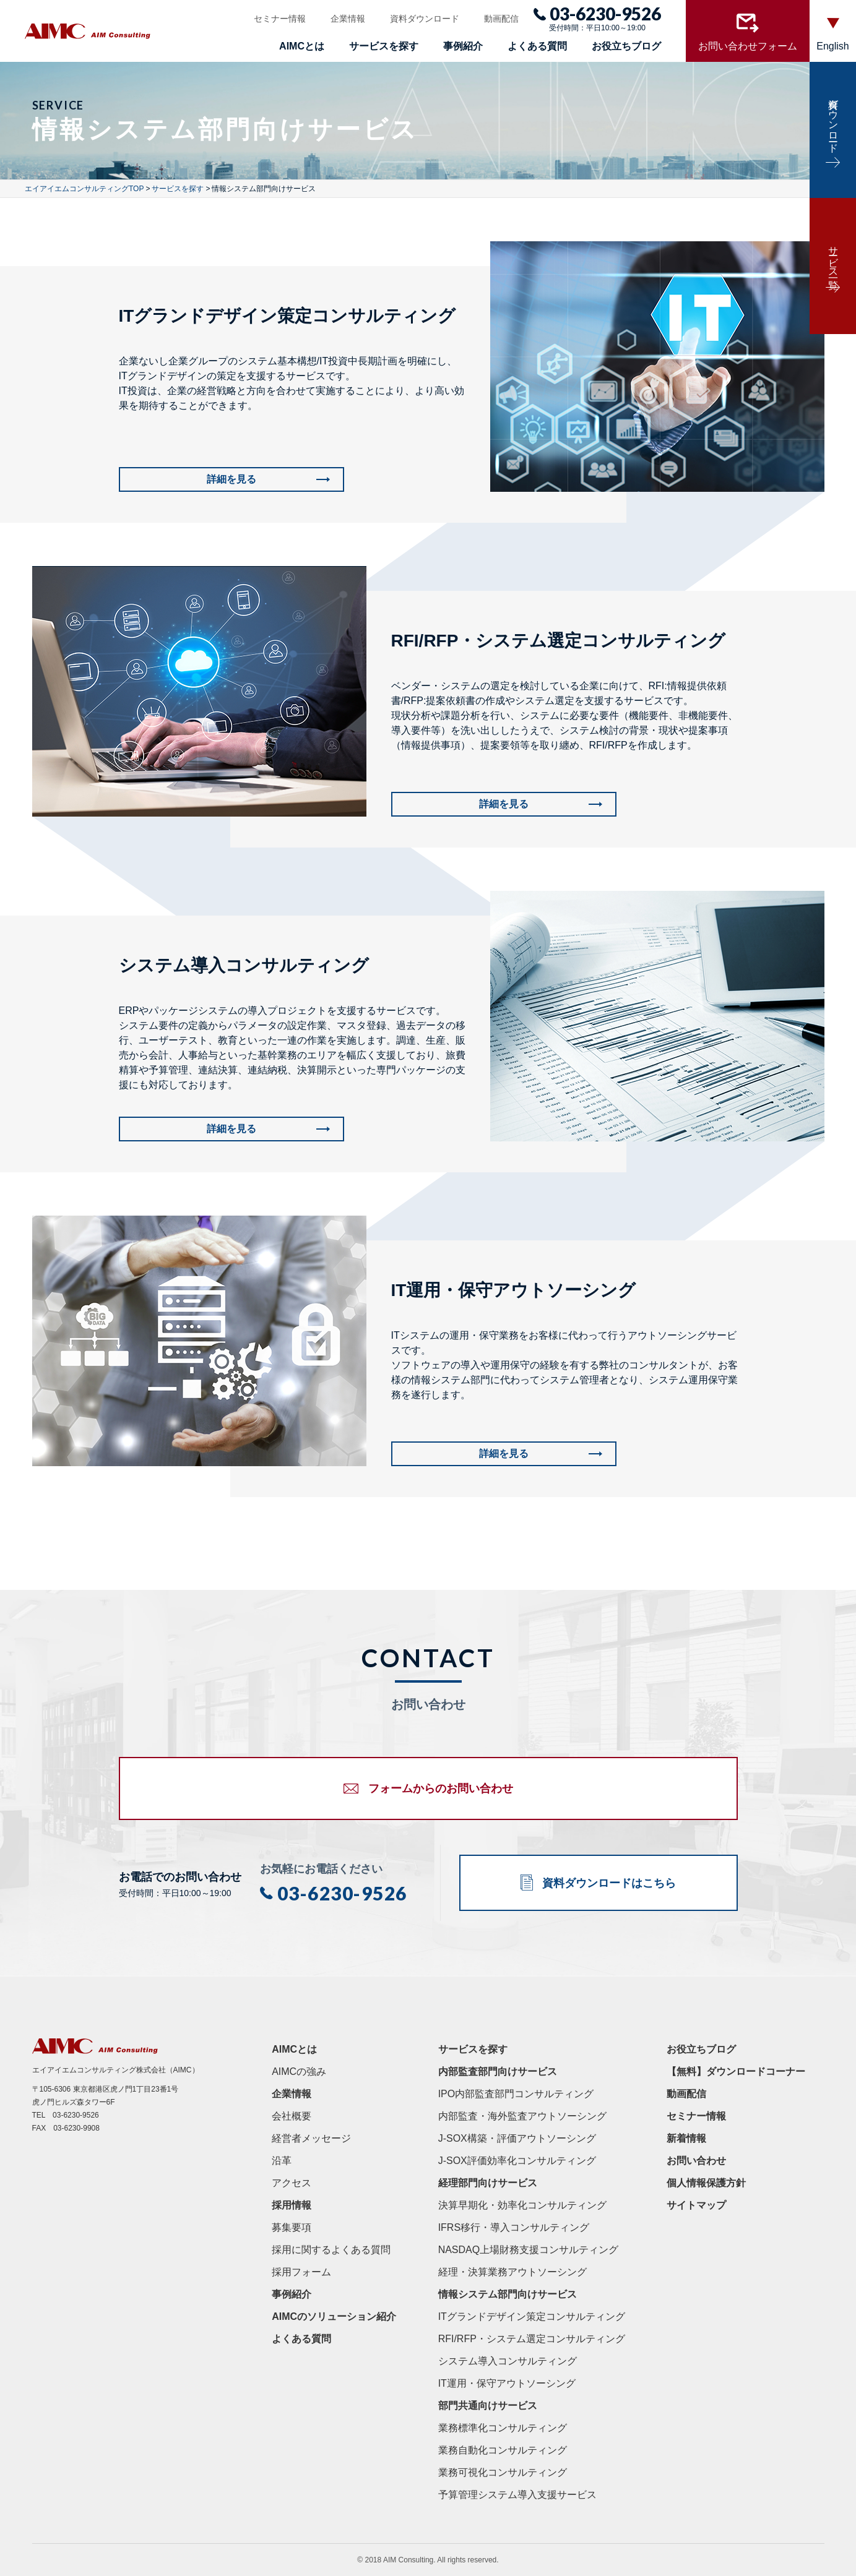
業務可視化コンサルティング (502, 2472)
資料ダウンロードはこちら (609, 1883)
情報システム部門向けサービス (507, 2294)
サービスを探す (383, 46)
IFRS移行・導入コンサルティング (513, 2227)
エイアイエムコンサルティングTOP (84, 188)
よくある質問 (537, 46)
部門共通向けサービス (487, 2405)
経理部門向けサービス (487, 2183)
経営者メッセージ (311, 2138)
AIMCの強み (299, 2071)
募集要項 (291, 2227)
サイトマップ (696, 2205)
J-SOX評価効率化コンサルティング (517, 2160)
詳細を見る (231, 479)
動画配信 (501, 19)
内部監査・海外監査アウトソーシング (522, 2116)
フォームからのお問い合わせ (440, 1788)
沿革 (282, 2160)
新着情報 (686, 2138)
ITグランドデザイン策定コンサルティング (531, 2316)
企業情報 (348, 19)
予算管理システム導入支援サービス (517, 2494)
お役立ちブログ (626, 46)
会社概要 (291, 2116)
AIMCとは (301, 46)
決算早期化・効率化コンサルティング (522, 2205)
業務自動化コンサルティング (502, 2450)
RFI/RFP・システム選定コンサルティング (531, 2338)
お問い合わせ (696, 2160)
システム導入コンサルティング (507, 2361)
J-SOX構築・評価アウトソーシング (517, 2138)
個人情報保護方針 (706, 2183)
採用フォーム (301, 2272)
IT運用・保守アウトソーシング (507, 2383)
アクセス (291, 2183)
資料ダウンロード (424, 19)
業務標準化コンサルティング (502, 2428)
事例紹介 (463, 46)
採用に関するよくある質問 (331, 2249)
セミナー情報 (280, 19)
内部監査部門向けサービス (497, 2071)
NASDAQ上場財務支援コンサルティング (528, 2249)
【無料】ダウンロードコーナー (736, 2071)
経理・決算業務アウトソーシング (512, 2272)
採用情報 (291, 2205)
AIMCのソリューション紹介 (334, 2316)
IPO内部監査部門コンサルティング (516, 2094)
